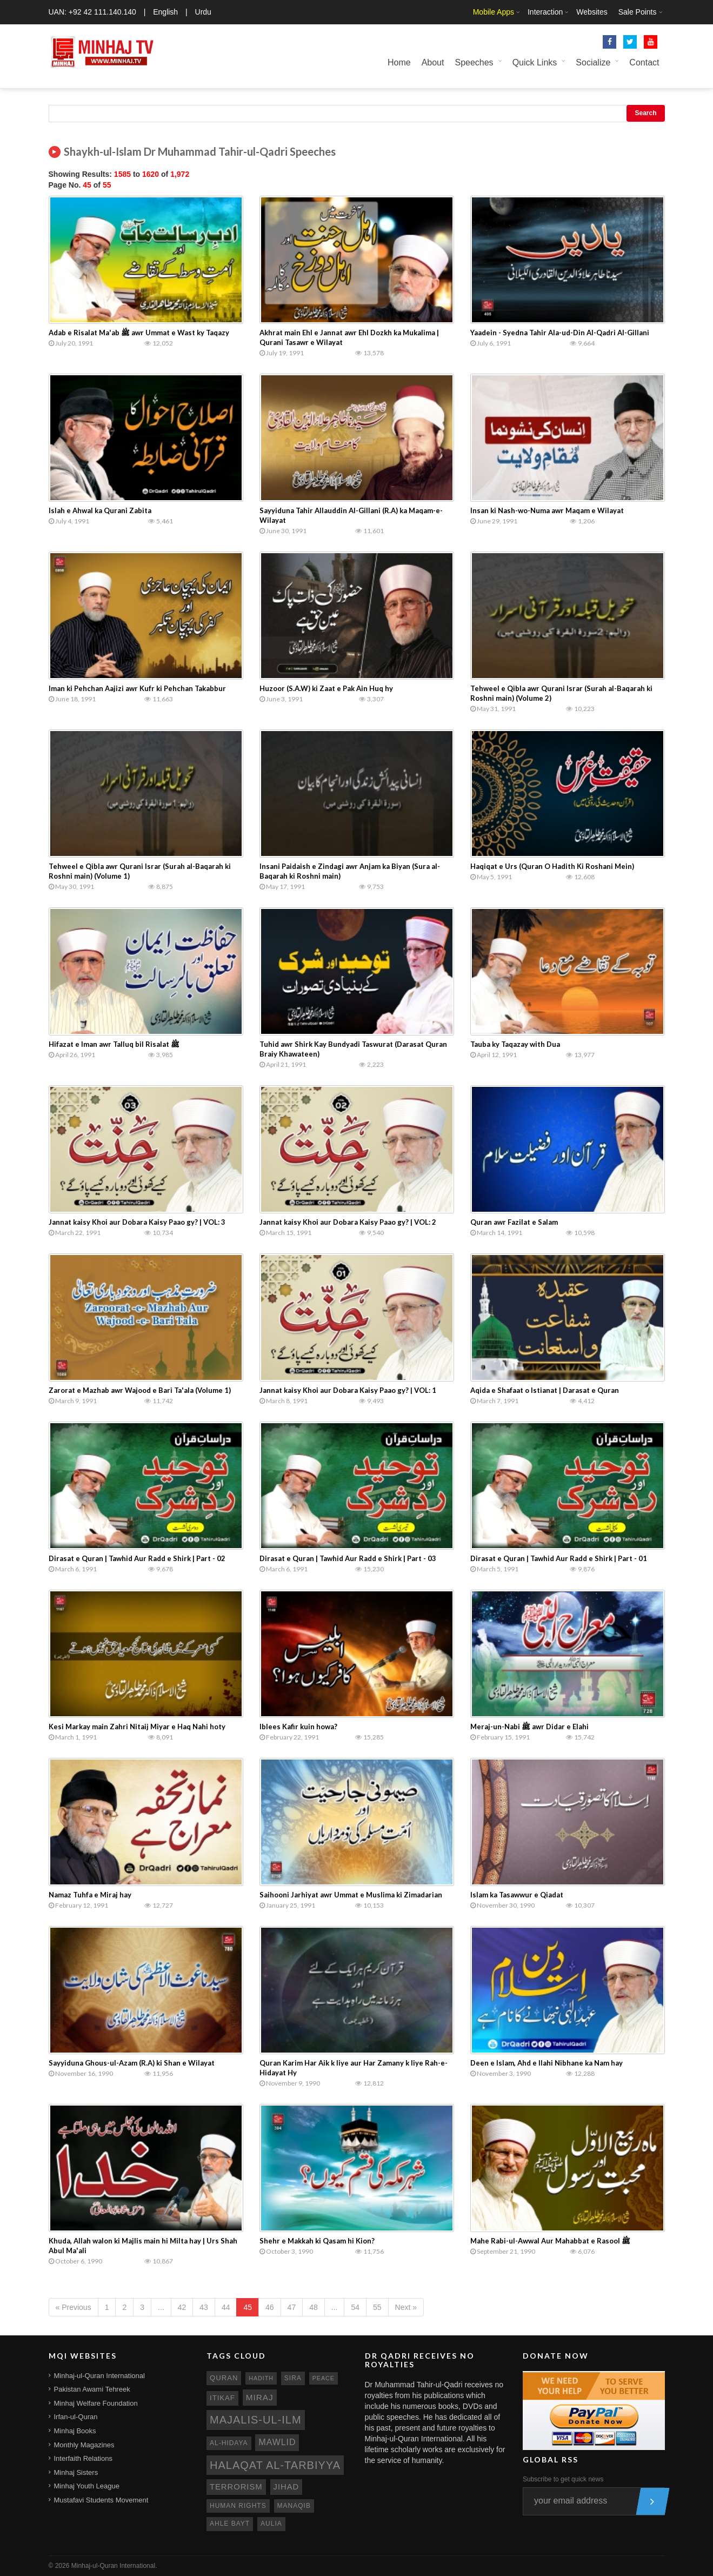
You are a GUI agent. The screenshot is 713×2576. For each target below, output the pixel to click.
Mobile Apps (493, 12)
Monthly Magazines (84, 2445)
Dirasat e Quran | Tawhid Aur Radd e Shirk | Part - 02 (137, 1558)
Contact (644, 62)
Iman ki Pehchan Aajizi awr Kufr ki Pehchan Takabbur (137, 688)
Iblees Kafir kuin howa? (298, 1726)
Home (399, 62)
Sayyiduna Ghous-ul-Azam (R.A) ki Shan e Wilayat (132, 2063)
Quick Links (534, 62)
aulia (271, 2523)
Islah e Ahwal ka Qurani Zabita (100, 510)
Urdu (203, 12)
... (161, 2307)
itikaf (222, 2398)
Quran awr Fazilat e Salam (514, 1222)
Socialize (593, 62)
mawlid (277, 2442)
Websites (591, 12)
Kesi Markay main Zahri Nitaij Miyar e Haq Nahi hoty (137, 1726)
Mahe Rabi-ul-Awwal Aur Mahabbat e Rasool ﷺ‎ (550, 2240)
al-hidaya (229, 2443)
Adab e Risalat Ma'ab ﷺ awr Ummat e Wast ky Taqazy (139, 332)
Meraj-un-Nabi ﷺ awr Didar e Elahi (529, 1726)
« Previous (73, 2307)
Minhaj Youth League (86, 2486)
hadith (261, 2378)
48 (313, 2307)
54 (355, 2307)
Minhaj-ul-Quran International (99, 2376)
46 (269, 2307)
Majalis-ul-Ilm (256, 2420)
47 (292, 2307)
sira (293, 2378)
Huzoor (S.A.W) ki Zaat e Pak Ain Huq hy (326, 688)
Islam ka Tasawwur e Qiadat (516, 1894)
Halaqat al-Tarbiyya (275, 2465)
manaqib (294, 2505)
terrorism (236, 2486)
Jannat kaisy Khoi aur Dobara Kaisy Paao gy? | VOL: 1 (347, 1390)
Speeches (474, 62)
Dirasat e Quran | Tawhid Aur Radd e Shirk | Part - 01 (558, 1558)
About (433, 62)
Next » (406, 2307)
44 (226, 2307)
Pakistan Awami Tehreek (92, 2389)
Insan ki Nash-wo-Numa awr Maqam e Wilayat (547, 510)
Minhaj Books (75, 2431)
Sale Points (637, 12)
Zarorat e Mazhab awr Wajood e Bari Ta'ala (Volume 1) (140, 1390)
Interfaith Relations (83, 2458)
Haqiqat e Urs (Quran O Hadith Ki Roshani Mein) (552, 866)
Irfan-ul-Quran (76, 2417)
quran (224, 2378)
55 (377, 2307)
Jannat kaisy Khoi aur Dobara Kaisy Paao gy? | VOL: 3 (137, 1222)
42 (182, 2307)
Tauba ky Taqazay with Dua (515, 1044)
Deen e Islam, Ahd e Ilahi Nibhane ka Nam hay (546, 2063)
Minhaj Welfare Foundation (96, 2403)
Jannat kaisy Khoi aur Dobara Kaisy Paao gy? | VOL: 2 (347, 1222)
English (165, 12)
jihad (286, 2486)
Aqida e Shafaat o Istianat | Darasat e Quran (544, 1390)
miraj (260, 2397)
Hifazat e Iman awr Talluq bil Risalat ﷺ (114, 1044)
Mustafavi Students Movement (101, 2500)
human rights (238, 2505)
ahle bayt (230, 2523)
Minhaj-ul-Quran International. (114, 2566)
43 (203, 2307)
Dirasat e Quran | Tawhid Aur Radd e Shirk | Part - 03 (347, 1558)
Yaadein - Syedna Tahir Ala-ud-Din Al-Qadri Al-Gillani (559, 332)
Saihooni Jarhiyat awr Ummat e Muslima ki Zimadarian (350, 1894)
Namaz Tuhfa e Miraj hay (90, 1894)
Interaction (545, 12)
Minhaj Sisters (76, 2472)
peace (323, 2378)
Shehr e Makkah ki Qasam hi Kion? (317, 2240)
